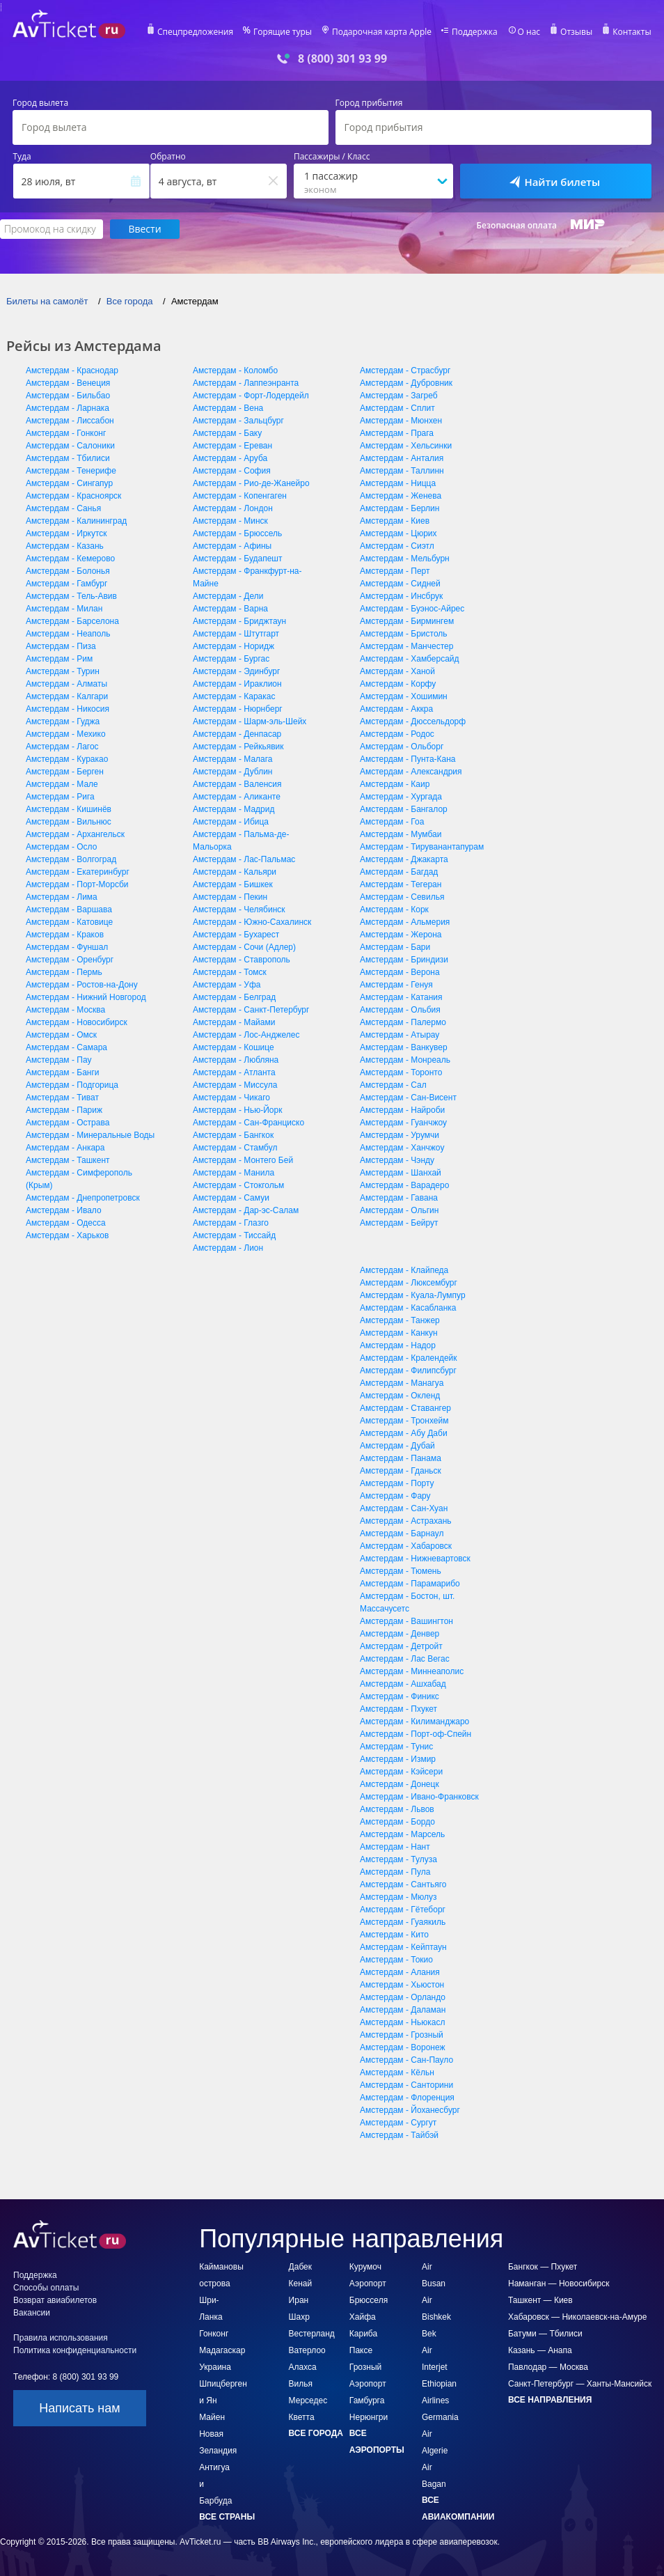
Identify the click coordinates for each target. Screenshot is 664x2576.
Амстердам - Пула (395, 1872)
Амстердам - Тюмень (400, 1571)
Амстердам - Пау (58, 1060)
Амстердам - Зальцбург (238, 421)
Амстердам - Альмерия (405, 922)
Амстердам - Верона (400, 972)
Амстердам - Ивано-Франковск (419, 1797)
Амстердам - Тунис (396, 1746)
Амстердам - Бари (395, 947)
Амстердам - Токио (396, 1960)
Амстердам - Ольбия (400, 1010)
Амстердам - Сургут (398, 2123)
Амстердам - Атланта (234, 1072)
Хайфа (362, 2317)
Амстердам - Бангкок (233, 1135)
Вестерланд (312, 2334)
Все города (316, 2433)
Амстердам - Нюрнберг (238, 709)
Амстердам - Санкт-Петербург (251, 1010)
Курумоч (365, 2267)
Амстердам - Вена (228, 408)
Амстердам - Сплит (397, 408)
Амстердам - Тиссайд (234, 1235)
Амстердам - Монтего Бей (243, 1160)
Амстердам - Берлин (399, 508)
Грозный (365, 2367)
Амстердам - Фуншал (67, 947)
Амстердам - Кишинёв (68, 809)
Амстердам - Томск (230, 972)
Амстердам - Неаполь (68, 634)
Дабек (300, 2267)
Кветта (302, 2417)
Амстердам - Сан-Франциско (248, 1122)
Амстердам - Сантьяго (403, 1884)
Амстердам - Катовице (69, 922)
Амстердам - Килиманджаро (414, 1721)
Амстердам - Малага (233, 759)
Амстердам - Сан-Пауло (406, 2060)
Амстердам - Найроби (402, 1110)
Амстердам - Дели (228, 596)
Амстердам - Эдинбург (236, 671)
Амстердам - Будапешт (237, 558)
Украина (215, 2367)
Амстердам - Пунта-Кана (408, 759)
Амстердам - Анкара (65, 1148)
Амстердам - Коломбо (235, 370)
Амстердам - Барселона (72, 621)
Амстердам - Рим (59, 659)
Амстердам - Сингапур (69, 483)
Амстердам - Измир (398, 1759)
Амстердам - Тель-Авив (71, 596)
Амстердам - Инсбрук (401, 596)
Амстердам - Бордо (397, 1822)
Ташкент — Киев (540, 2300)
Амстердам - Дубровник (406, 383)
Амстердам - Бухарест (236, 934)
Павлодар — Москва (548, 2367)
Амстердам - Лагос (62, 746)
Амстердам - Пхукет (398, 1709)
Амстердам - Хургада (401, 797)
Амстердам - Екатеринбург (77, 872)
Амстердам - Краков (65, 934)
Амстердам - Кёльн (397, 2072)
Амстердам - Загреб (399, 395)
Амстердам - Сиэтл (397, 546)
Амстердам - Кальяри (234, 872)
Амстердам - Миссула (235, 1085)
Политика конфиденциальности (74, 2350)
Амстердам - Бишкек (233, 884)
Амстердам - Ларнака (67, 408)
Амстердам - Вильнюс (68, 822)
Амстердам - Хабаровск (406, 1546)
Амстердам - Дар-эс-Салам (246, 1210)
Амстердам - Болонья (68, 571)
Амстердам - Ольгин (399, 1210)
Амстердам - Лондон (233, 508)
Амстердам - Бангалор (404, 809)
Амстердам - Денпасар (237, 734)
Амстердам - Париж (64, 1110)
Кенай (301, 2283)
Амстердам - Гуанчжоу (403, 1122)
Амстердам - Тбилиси (68, 458)
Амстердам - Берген (65, 771)
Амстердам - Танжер (400, 1320)
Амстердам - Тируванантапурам (422, 847)
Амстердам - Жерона (401, 934)
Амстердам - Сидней (400, 583)
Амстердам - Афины (232, 546)
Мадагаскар (222, 2350)
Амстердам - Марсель (402, 1834)
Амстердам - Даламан (402, 2010)
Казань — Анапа (540, 2350)
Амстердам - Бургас (231, 659)
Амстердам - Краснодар (72, 370)
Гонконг (213, 2334)
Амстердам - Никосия (67, 709)
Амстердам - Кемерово (70, 558)
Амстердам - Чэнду (397, 1160)
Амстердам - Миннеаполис (412, 1671)
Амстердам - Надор (398, 1345)
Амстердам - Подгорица (72, 1085)
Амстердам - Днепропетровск (83, 1198)
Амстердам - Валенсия (237, 784)
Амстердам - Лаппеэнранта (246, 383)
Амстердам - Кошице (233, 1047)
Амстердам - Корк (394, 909)
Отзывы (576, 32)
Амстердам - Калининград (76, 521)
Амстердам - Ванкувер (404, 1047)
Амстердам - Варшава (69, 909)
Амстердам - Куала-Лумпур (413, 1295)
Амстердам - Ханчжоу (402, 1148)
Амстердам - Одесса (66, 1223)
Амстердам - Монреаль (405, 1060)
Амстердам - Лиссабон (70, 421)
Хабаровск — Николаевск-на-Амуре (577, 2317)
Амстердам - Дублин (232, 771)
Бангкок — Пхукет (542, 2267)
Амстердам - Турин (63, 671)
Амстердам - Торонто (401, 1072)
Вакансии (31, 2313)
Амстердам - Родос (397, 734)
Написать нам (79, 2408)
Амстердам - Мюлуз (398, 1897)
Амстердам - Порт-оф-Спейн (415, 1734)
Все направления (550, 2400)
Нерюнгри (368, 2417)
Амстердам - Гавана (399, 1198)
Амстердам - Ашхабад (403, 1684)
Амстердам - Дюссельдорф (413, 721)
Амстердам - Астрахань (406, 1521)
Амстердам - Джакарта (404, 859)
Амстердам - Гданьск (400, 1471)
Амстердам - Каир (394, 784)
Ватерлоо (307, 2350)
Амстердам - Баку (227, 433)
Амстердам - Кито (394, 1934)
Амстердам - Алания (400, 1972)
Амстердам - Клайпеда (404, 1270)
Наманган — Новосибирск (558, 2283)
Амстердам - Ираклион (237, 684)
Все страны (227, 2517)
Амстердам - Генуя (396, 985)
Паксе (360, 2350)
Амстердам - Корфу (398, 684)
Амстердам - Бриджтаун (239, 621)
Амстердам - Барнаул (401, 1533)
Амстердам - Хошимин (404, 696)
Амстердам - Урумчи (399, 1135)
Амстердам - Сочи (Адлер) (244, 947)
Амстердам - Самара (66, 1047)
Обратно (168, 157)
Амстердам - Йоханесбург (410, 2110)
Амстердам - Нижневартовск (415, 1558)
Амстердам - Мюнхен (401, 421)
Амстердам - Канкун (399, 1333)
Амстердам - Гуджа (63, 721)
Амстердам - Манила (233, 1173)
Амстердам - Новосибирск (76, 1022)
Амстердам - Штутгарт (236, 634)
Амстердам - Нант (395, 1847)
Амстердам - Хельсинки (406, 446)
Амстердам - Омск (61, 1035)
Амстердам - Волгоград (71, 859)
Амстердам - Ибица (231, 822)
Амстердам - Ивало (64, 1210)
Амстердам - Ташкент (68, 1160)
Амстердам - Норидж (233, 646)
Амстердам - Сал (393, 1085)
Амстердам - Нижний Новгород (86, 997)
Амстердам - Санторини (406, 2085)
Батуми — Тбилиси (545, 2334)
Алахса (303, 2367)
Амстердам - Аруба (230, 458)
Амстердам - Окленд (400, 1395)
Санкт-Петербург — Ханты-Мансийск (579, 2384)
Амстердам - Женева (400, 496)
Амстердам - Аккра (396, 709)
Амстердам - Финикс (399, 1696)
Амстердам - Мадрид (233, 809)
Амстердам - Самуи (231, 1198)
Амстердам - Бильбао (68, 395)
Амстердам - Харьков (67, 1235)
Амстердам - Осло (61, 847)
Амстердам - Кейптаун (403, 1947)
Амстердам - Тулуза (398, 1859)
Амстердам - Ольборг (401, 746)
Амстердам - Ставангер (405, 1408)
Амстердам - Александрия (411, 771)
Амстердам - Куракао (67, 759)
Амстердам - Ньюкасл (402, 2022)
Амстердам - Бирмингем (407, 621)
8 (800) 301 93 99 (342, 59)
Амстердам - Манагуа (401, 1383)
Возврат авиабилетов (55, 2300)
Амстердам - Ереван (232, 446)
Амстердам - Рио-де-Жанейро (251, 483)
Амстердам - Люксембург (408, 1283)
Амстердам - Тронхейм (404, 1421)
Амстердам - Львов (397, 1809)
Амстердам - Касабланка (408, 1308)
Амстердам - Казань (65, 546)
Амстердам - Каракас (234, 696)
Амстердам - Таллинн (402, 471)
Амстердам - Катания (401, 997)
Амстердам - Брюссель (237, 533)
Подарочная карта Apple (382, 32)
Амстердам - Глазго (231, 1223)
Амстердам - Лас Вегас (405, 1659)
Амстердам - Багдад (399, 872)
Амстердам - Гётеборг (402, 1909)
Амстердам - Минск (230, 521)
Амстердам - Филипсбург (408, 1370)
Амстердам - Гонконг (66, 433)
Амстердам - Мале (62, 784)
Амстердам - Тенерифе (71, 471)
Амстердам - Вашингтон (406, 1621)
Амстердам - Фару (395, 1496)
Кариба (363, 2334)
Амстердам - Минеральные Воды (90, 1135)
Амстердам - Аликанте (236, 797)
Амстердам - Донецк (399, 1784)
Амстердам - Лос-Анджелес (246, 1035)
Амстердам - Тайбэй (399, 2135)
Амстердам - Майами (234, 1022)
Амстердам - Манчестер (406, 646)
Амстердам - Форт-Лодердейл (251, 395)
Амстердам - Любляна (235, 1060)
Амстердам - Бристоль (404, 634)
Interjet (435, 2367)
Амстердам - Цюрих (398, 533)
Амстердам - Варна (230, 609)
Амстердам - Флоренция (407, 2097)
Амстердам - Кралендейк (408, 1358)
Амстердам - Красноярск (73, 496)
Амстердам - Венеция (68, 383)
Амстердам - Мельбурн (405, 558)
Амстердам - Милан (64, 609)
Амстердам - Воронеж (402, 2047)
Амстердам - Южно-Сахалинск (252, 922)
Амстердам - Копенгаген (240, 496)
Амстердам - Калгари (67, 696)
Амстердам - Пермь (64, 972)
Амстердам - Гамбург (66, 583)
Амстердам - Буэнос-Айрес (412, 609)
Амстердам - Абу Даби (404, 1433)
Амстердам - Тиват (62, 1097)
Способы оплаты (46, 2288)
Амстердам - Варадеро (404, 1185)
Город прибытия (369, 103)
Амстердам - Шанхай (400, 1173)
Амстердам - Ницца (398, 483)
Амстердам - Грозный (401, 2035)
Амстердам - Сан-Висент (408, 1097)
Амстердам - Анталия (401, 458)
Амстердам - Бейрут (399, 1223)
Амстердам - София (232, 471)
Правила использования (60, 2338)
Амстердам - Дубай (397, 1446)
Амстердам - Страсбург (405, 370)
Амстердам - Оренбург (69, 960)
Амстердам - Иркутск (66, 533)
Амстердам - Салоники (70, 446)
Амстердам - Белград (234, 997)
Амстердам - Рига (60, 797)
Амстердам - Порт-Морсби (77, 884)
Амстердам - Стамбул (235, 1148)
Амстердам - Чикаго (231, 1097)
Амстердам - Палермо (403, 1022)
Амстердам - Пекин (230, 897)
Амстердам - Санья (63, 508)
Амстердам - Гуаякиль (402, 1922)
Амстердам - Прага (397, 433)
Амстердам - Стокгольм (238, 1185)
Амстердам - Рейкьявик (238, 746)
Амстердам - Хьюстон (402, 1985)
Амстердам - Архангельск (75, 834)
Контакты (631, 32)
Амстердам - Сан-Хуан (404, 1508)
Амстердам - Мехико (66, 734)
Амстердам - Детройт (401, 1646)
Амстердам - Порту (397, 1483)
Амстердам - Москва (65, 1010)
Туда (22, 157)
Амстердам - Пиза (61, 646)
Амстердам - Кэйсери (401, 1772)
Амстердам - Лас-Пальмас (244, 859)
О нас (529, 32)
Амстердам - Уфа (226, 985)
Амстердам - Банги (63, 1072)
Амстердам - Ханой (397, 671)
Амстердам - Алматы (66, 684)
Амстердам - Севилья (402, 897)
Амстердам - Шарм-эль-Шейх (249, 721)
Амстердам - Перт (394, 571)
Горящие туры (282, 32)
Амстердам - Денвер (399, 1634)
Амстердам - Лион (228, 1248)
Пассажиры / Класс (332, 157)
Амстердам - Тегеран (400, 884)
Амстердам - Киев (394, 521)
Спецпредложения (195, 32)
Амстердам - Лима (61, 897)
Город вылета (40, 103)
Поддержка (475, 32)
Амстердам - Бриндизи (404, 960)
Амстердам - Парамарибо (410, 1583)
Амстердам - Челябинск (239, 909)
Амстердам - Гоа (392, 822)
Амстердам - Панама (400, 1458)
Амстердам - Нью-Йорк (237, 1110)
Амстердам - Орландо (402, 1997)
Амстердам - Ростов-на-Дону (82, 985)
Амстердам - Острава (67, 1122)
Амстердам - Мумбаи (400, 834)
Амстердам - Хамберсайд (409, 659)
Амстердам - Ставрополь (241, 960)
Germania (440, 2417)
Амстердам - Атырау (399, 1035)
